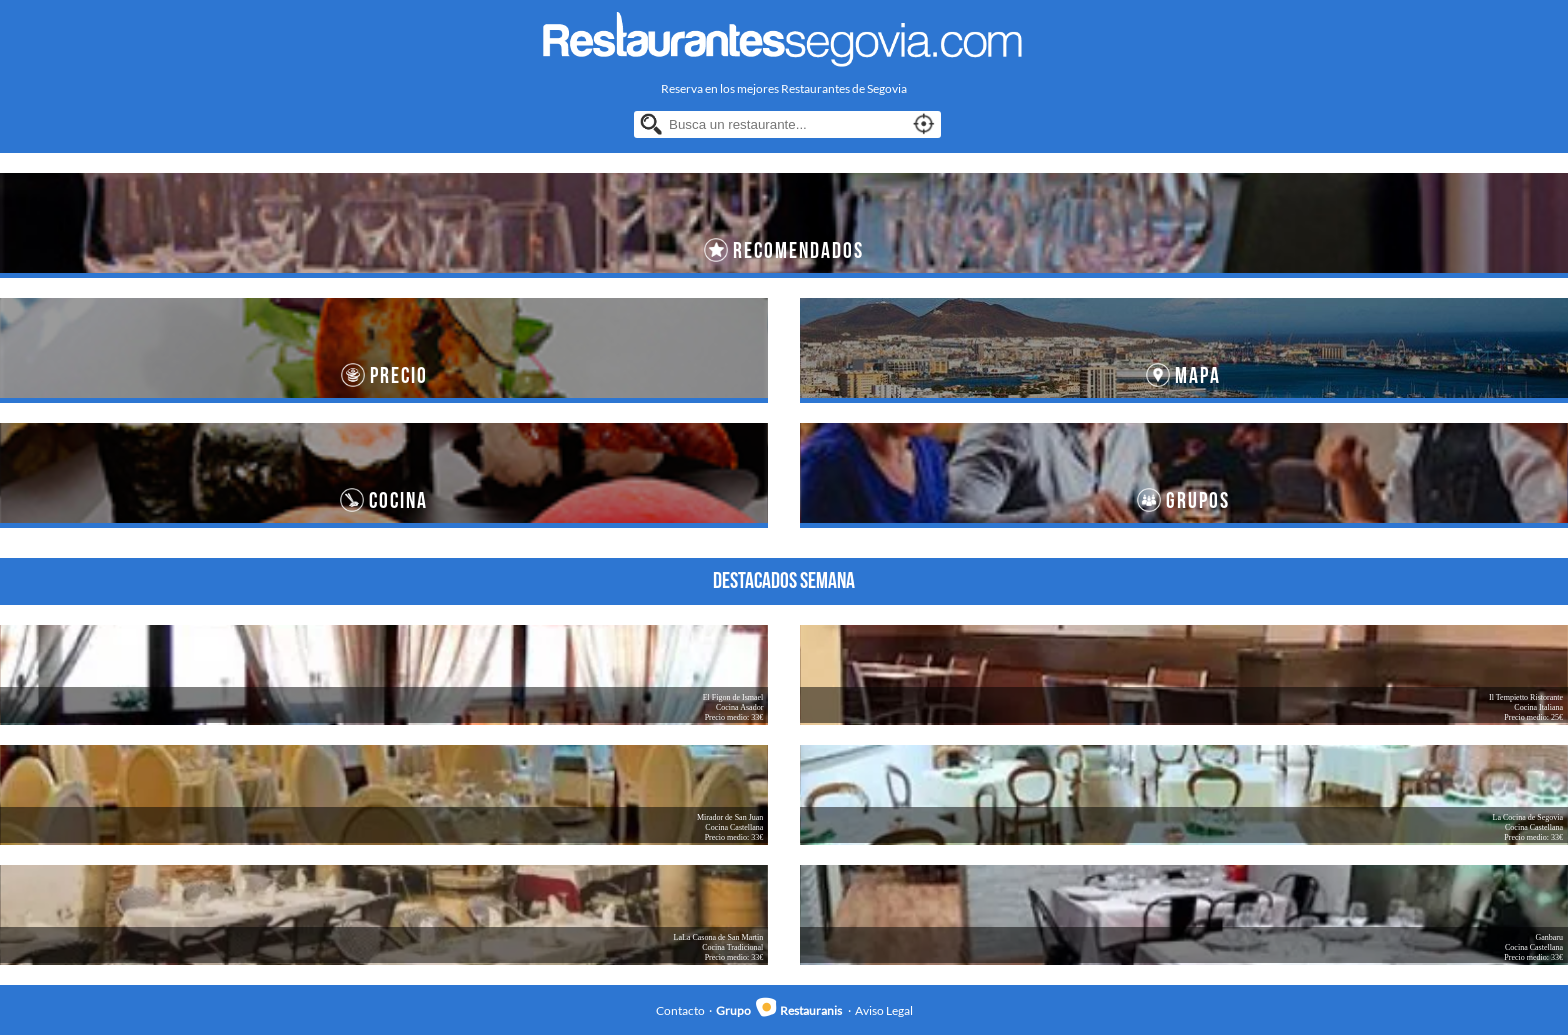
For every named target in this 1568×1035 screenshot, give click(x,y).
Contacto (680, 1010)
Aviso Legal (884, 1010)
